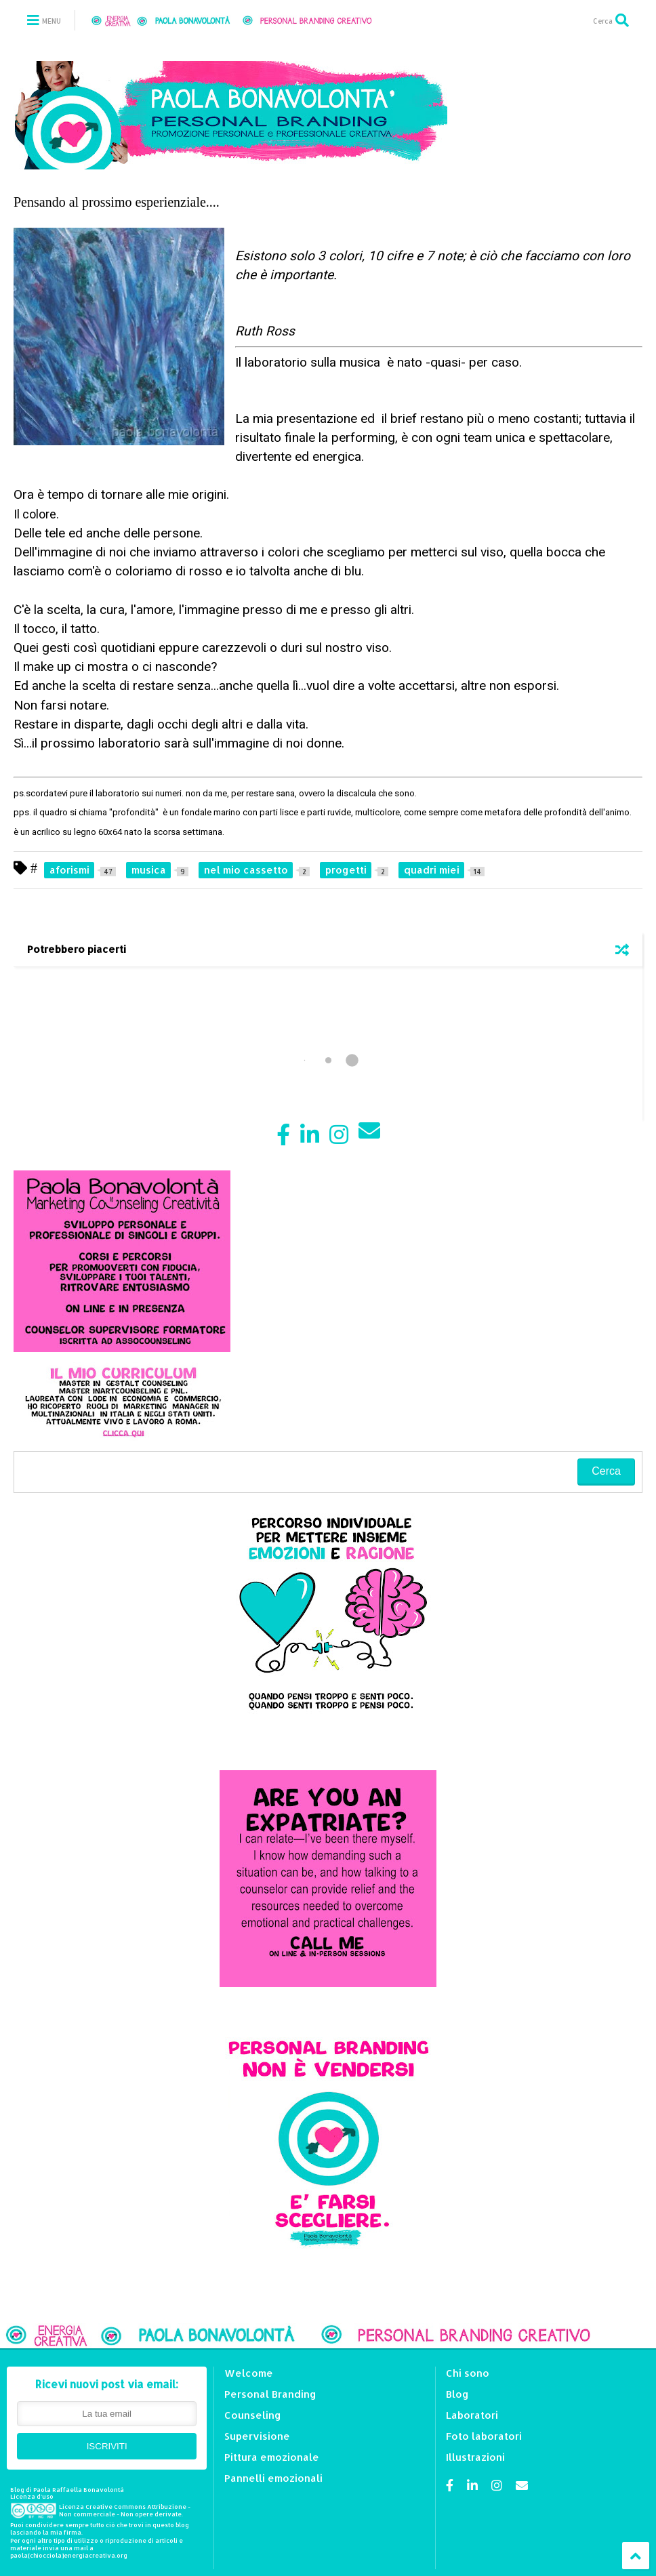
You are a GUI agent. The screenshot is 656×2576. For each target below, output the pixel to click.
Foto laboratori (484, 2436)
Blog (457, 2394)
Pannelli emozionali (273, 2478)
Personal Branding (270, 2394)
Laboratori (472, 2415)
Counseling (252, 2415)
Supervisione (257, 2436)
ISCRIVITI (107, 2446)
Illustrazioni (475, 2457)
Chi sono (467, 2373)
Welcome (248, 2373)
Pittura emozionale (271, 2457)
